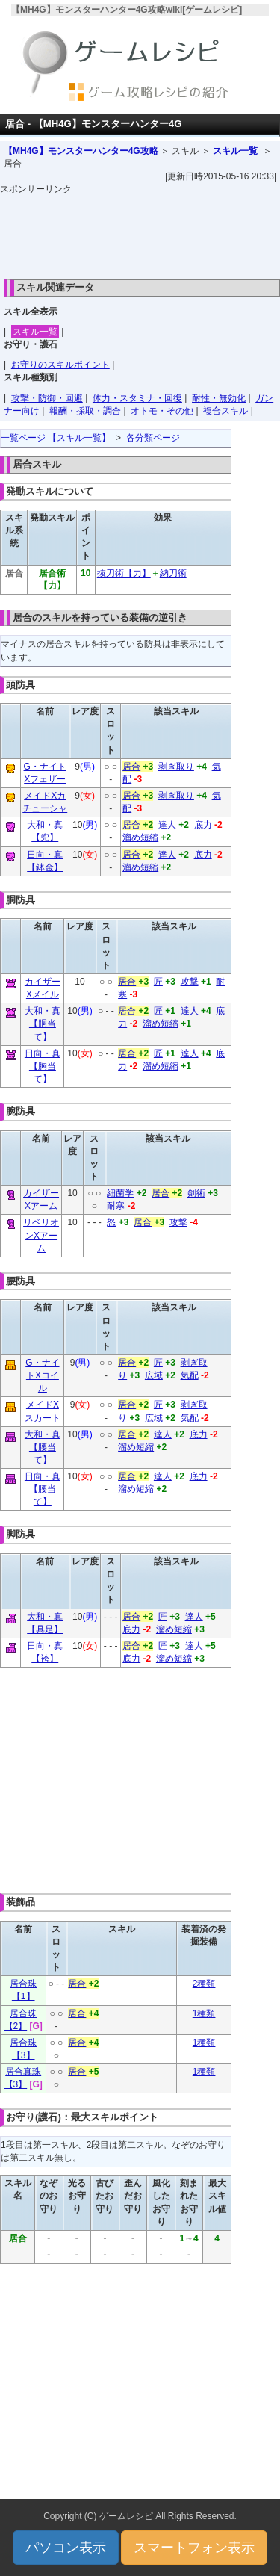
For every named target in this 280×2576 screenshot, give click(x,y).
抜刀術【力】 (124, 573)
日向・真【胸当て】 (42, 1066)
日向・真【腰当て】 (42, 1489)
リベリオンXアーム (41, 1235)
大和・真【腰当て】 (42, 1447)
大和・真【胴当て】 (42, 1023)
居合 (131, 766)
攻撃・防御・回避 (47, 398)
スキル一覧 (236, 151)
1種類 (204, 2013)
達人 (167, 825)
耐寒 (116, 1206)
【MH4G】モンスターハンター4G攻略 (81, 151)
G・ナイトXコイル (42, 1375)
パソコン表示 (65, 2547)
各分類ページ (153, 438)
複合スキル (225, 411)
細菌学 (120, 1193)
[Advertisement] (140, 233)
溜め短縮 (140, 837)
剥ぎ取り (176, 766)
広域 (154, 1375)
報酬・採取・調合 (85, 411)
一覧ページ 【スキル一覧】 (56, 438)
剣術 (196, 1193)
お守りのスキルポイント (60, 364)
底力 (203, 825)
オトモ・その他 (162, 411)
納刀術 (173, 573)
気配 (190, 1375)
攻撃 (190, 981)
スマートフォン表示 (194, 2547)
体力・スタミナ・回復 (137, 398)
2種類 (204, 1983)
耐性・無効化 (219, 398)
